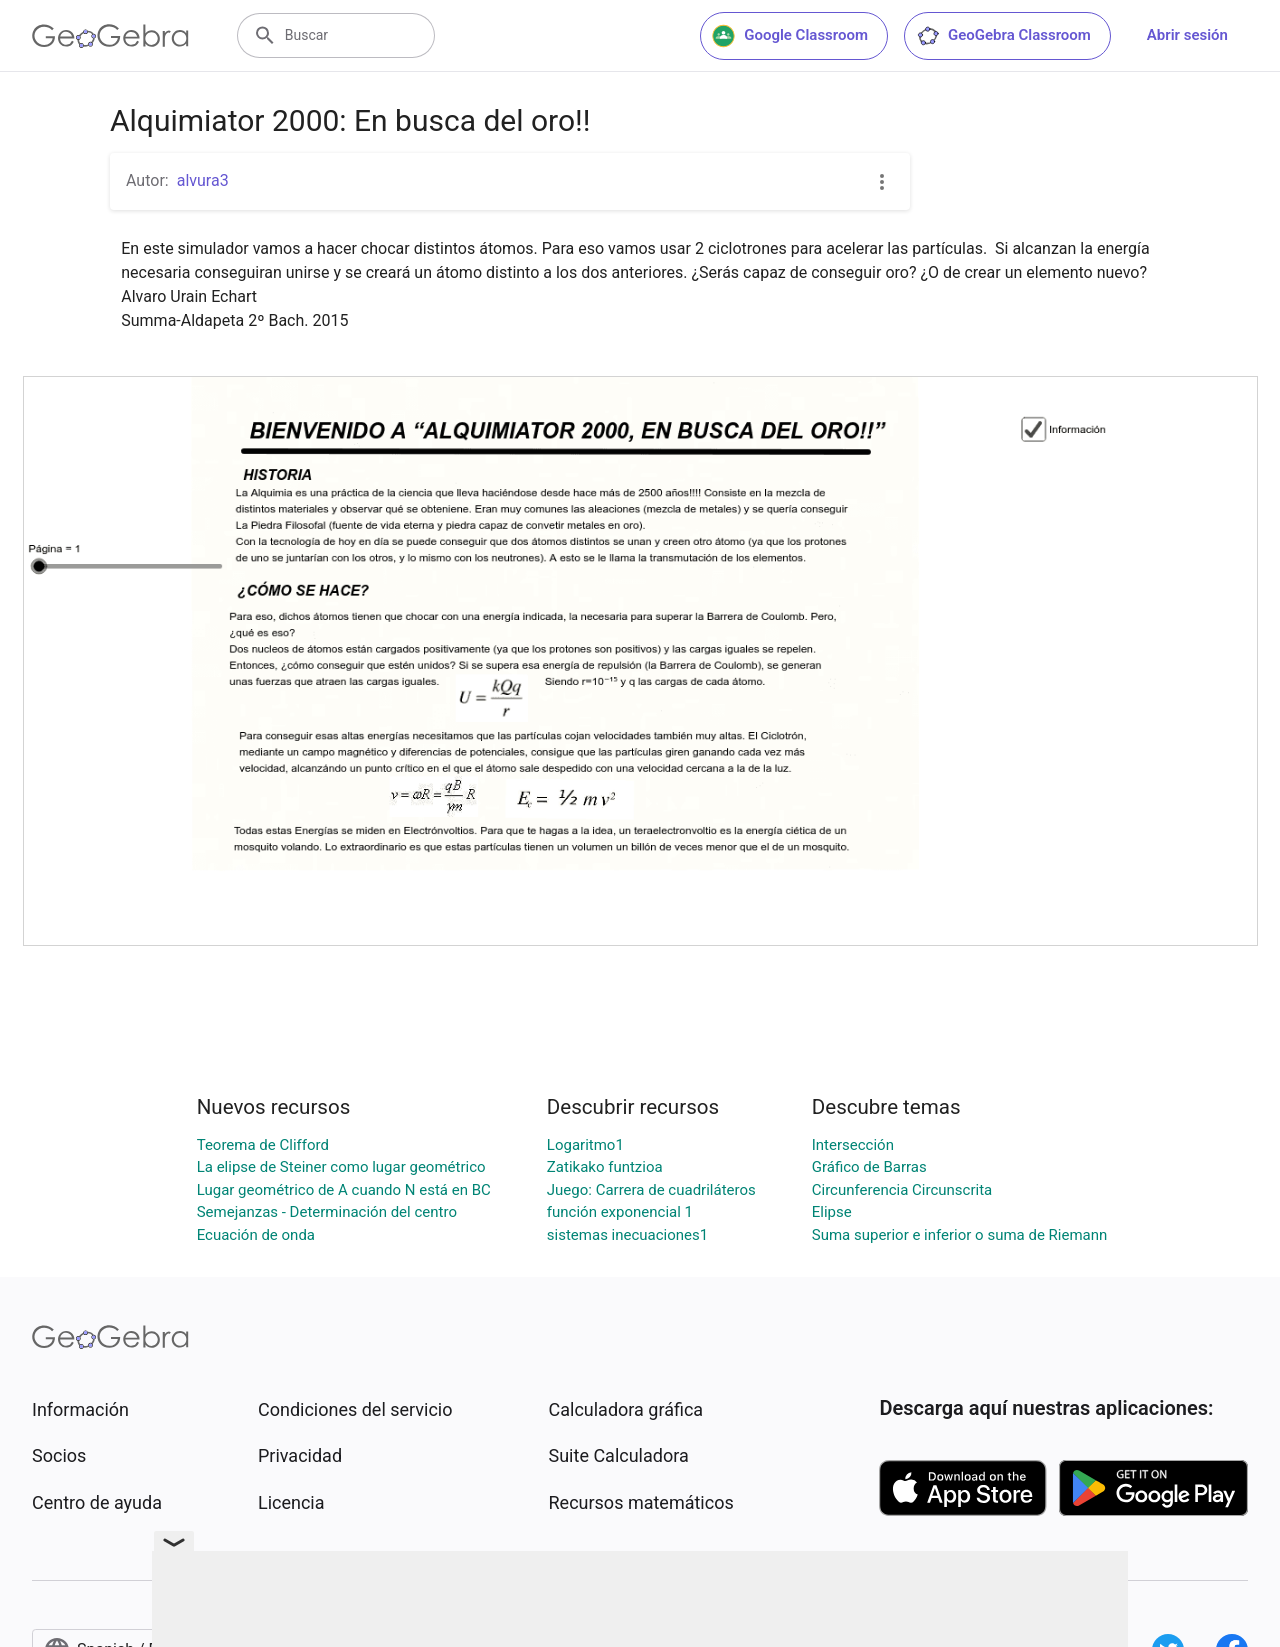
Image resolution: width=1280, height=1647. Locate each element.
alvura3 (203, 180)
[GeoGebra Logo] (110, 36)
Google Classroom (790, 36)
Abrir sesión (1187, 35)
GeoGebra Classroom (1003, 36)
